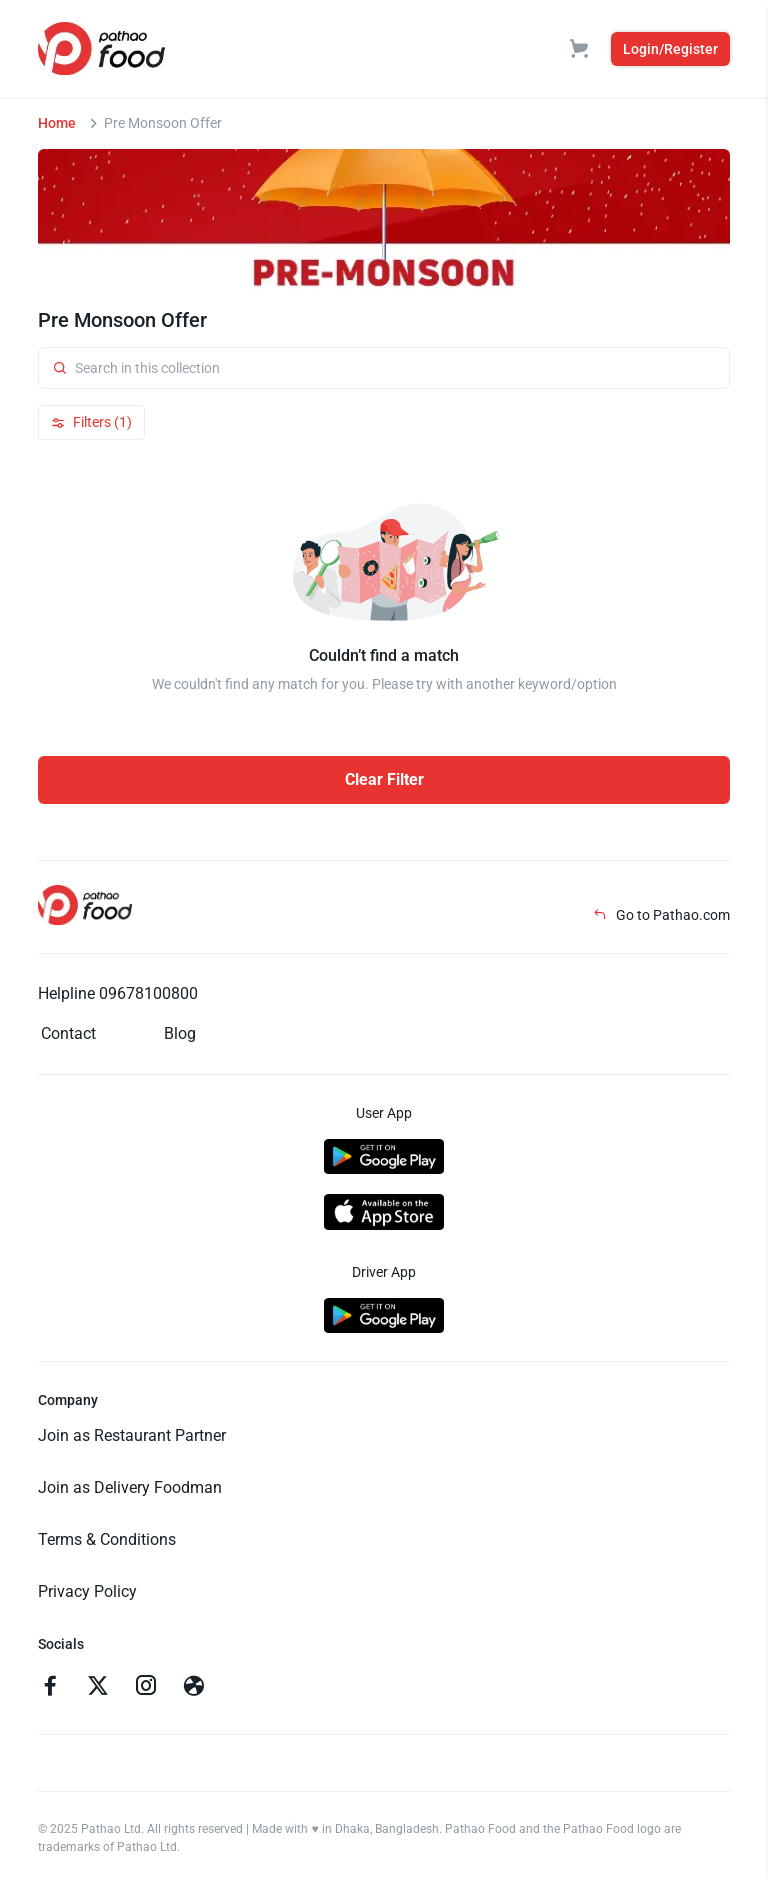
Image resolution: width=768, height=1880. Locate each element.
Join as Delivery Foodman (130, 1487)
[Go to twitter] (98, 1688)
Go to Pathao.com (661, 915)
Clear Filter (384, 779)
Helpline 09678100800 (118, 993)
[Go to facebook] (50, 1688)
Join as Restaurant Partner (132, 1435)
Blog (180, 1033)
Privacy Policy (87, 1591)
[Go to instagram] (146, 1688)
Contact (68, 1033)
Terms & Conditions (107, 1539)
